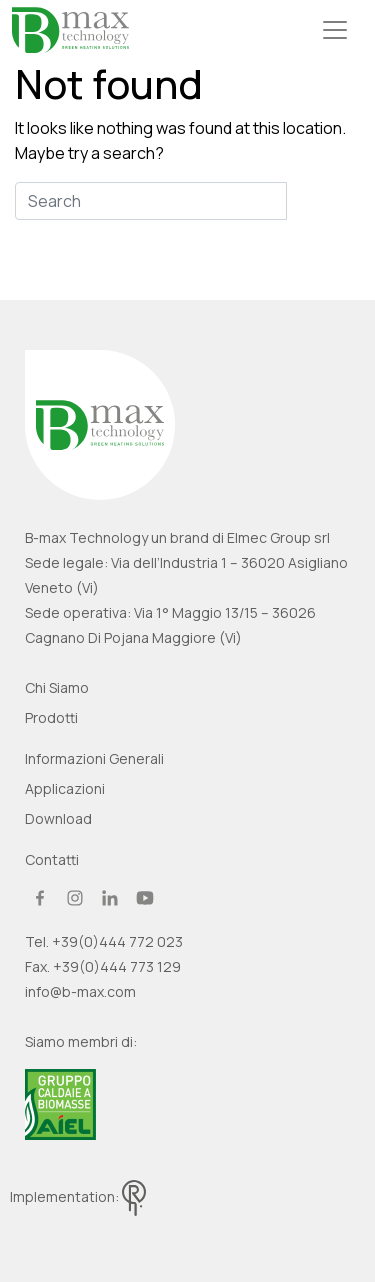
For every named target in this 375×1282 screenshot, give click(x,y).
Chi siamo (57, 687)
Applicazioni (65, 788)
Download (58, 818)
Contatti (52, 859)
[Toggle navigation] (335, 30)
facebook (40, 898)
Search (323, 200)
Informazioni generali (94, 758)
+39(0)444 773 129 (117, 966)
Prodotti (51, 717)
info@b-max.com (80, 991)
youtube (145, 898)
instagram (75, 898)
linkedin (110, 898)
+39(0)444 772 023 (117, 941)
